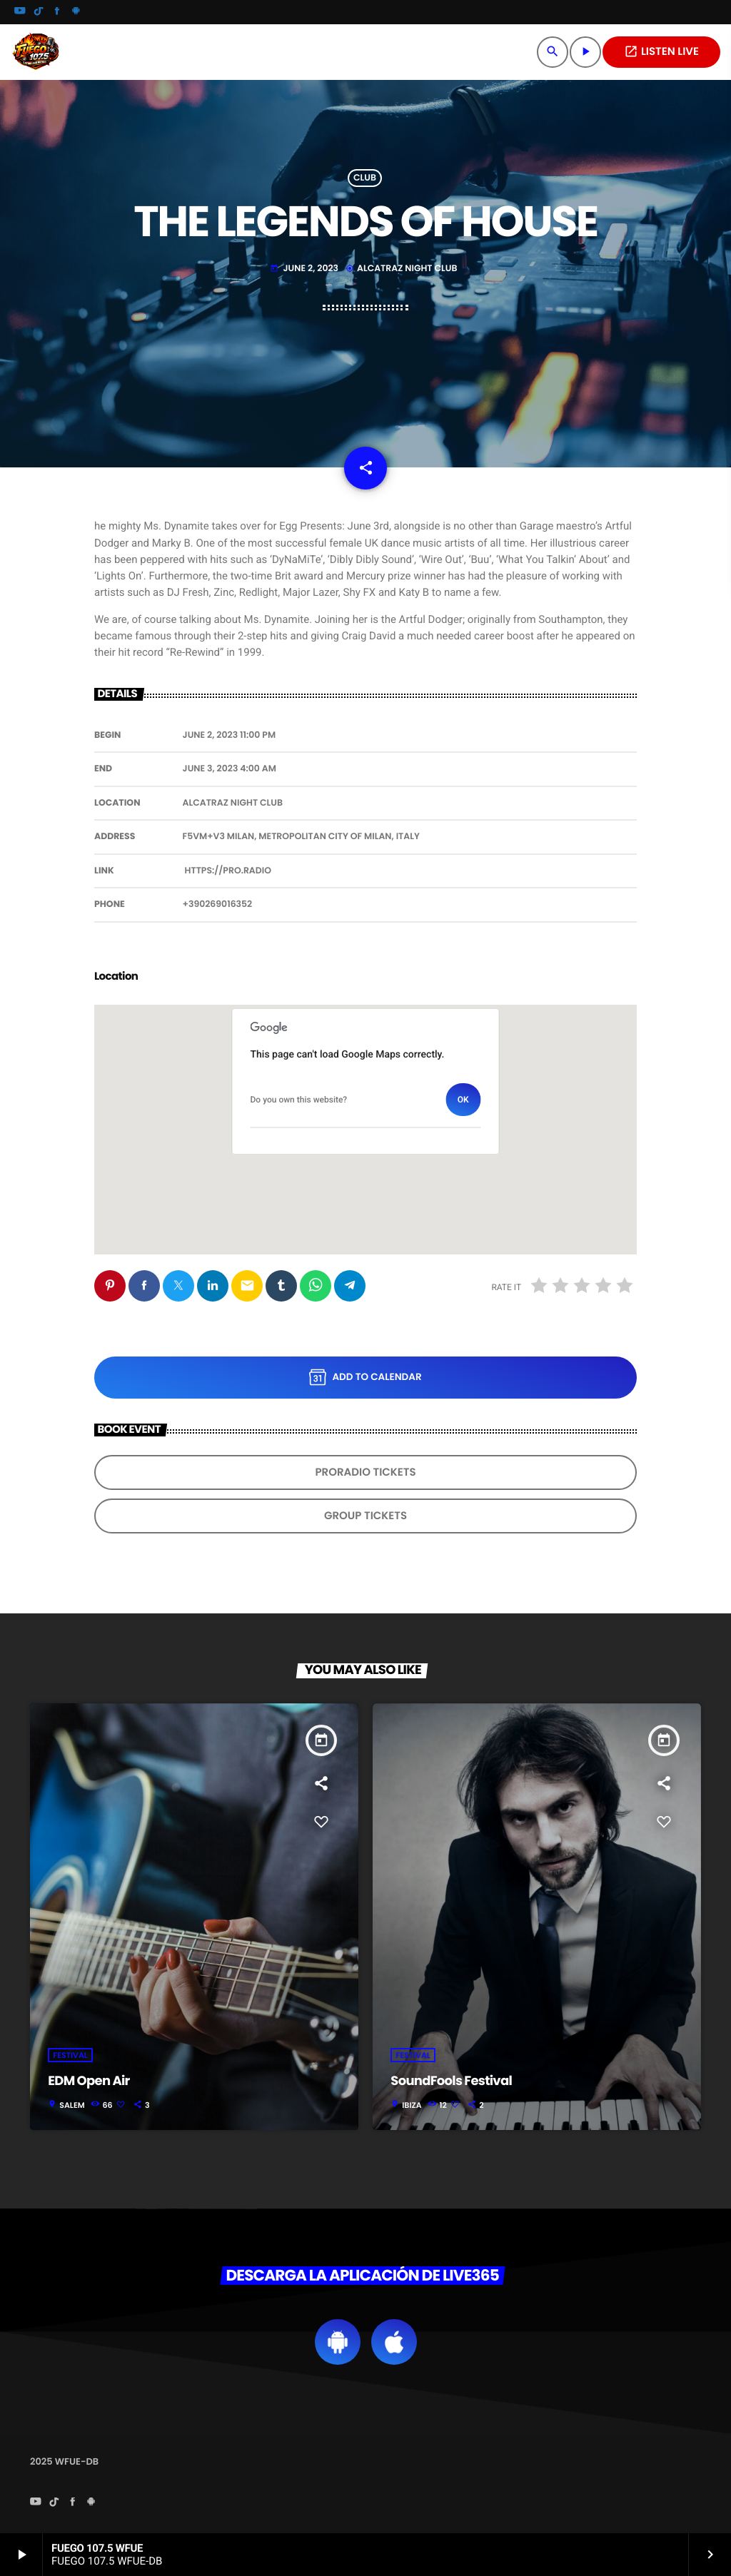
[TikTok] (38, 12)
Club (364, 178)
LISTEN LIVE (661, 51)
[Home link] (36, 52)
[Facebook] (57, 12)
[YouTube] (20, 12)
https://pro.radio (228, 871)
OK (463, 1100)
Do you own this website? (299, 1100)
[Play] (585, 52)
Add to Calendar (365, 1377)
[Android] (75, 12)
